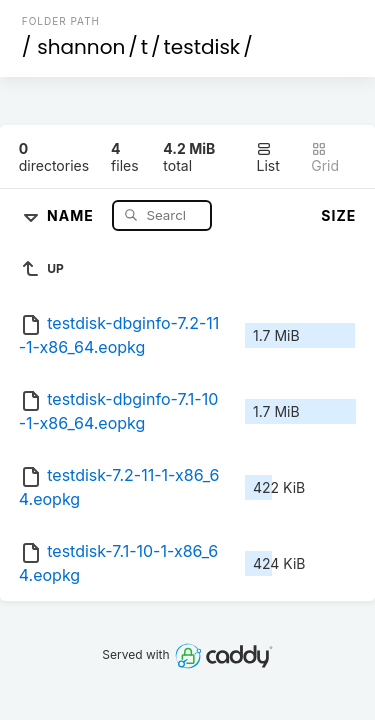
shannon (81, 47)
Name (72, 214)
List (267, 157)
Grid (325, 157)
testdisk (202, 47)
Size (338, 215)
